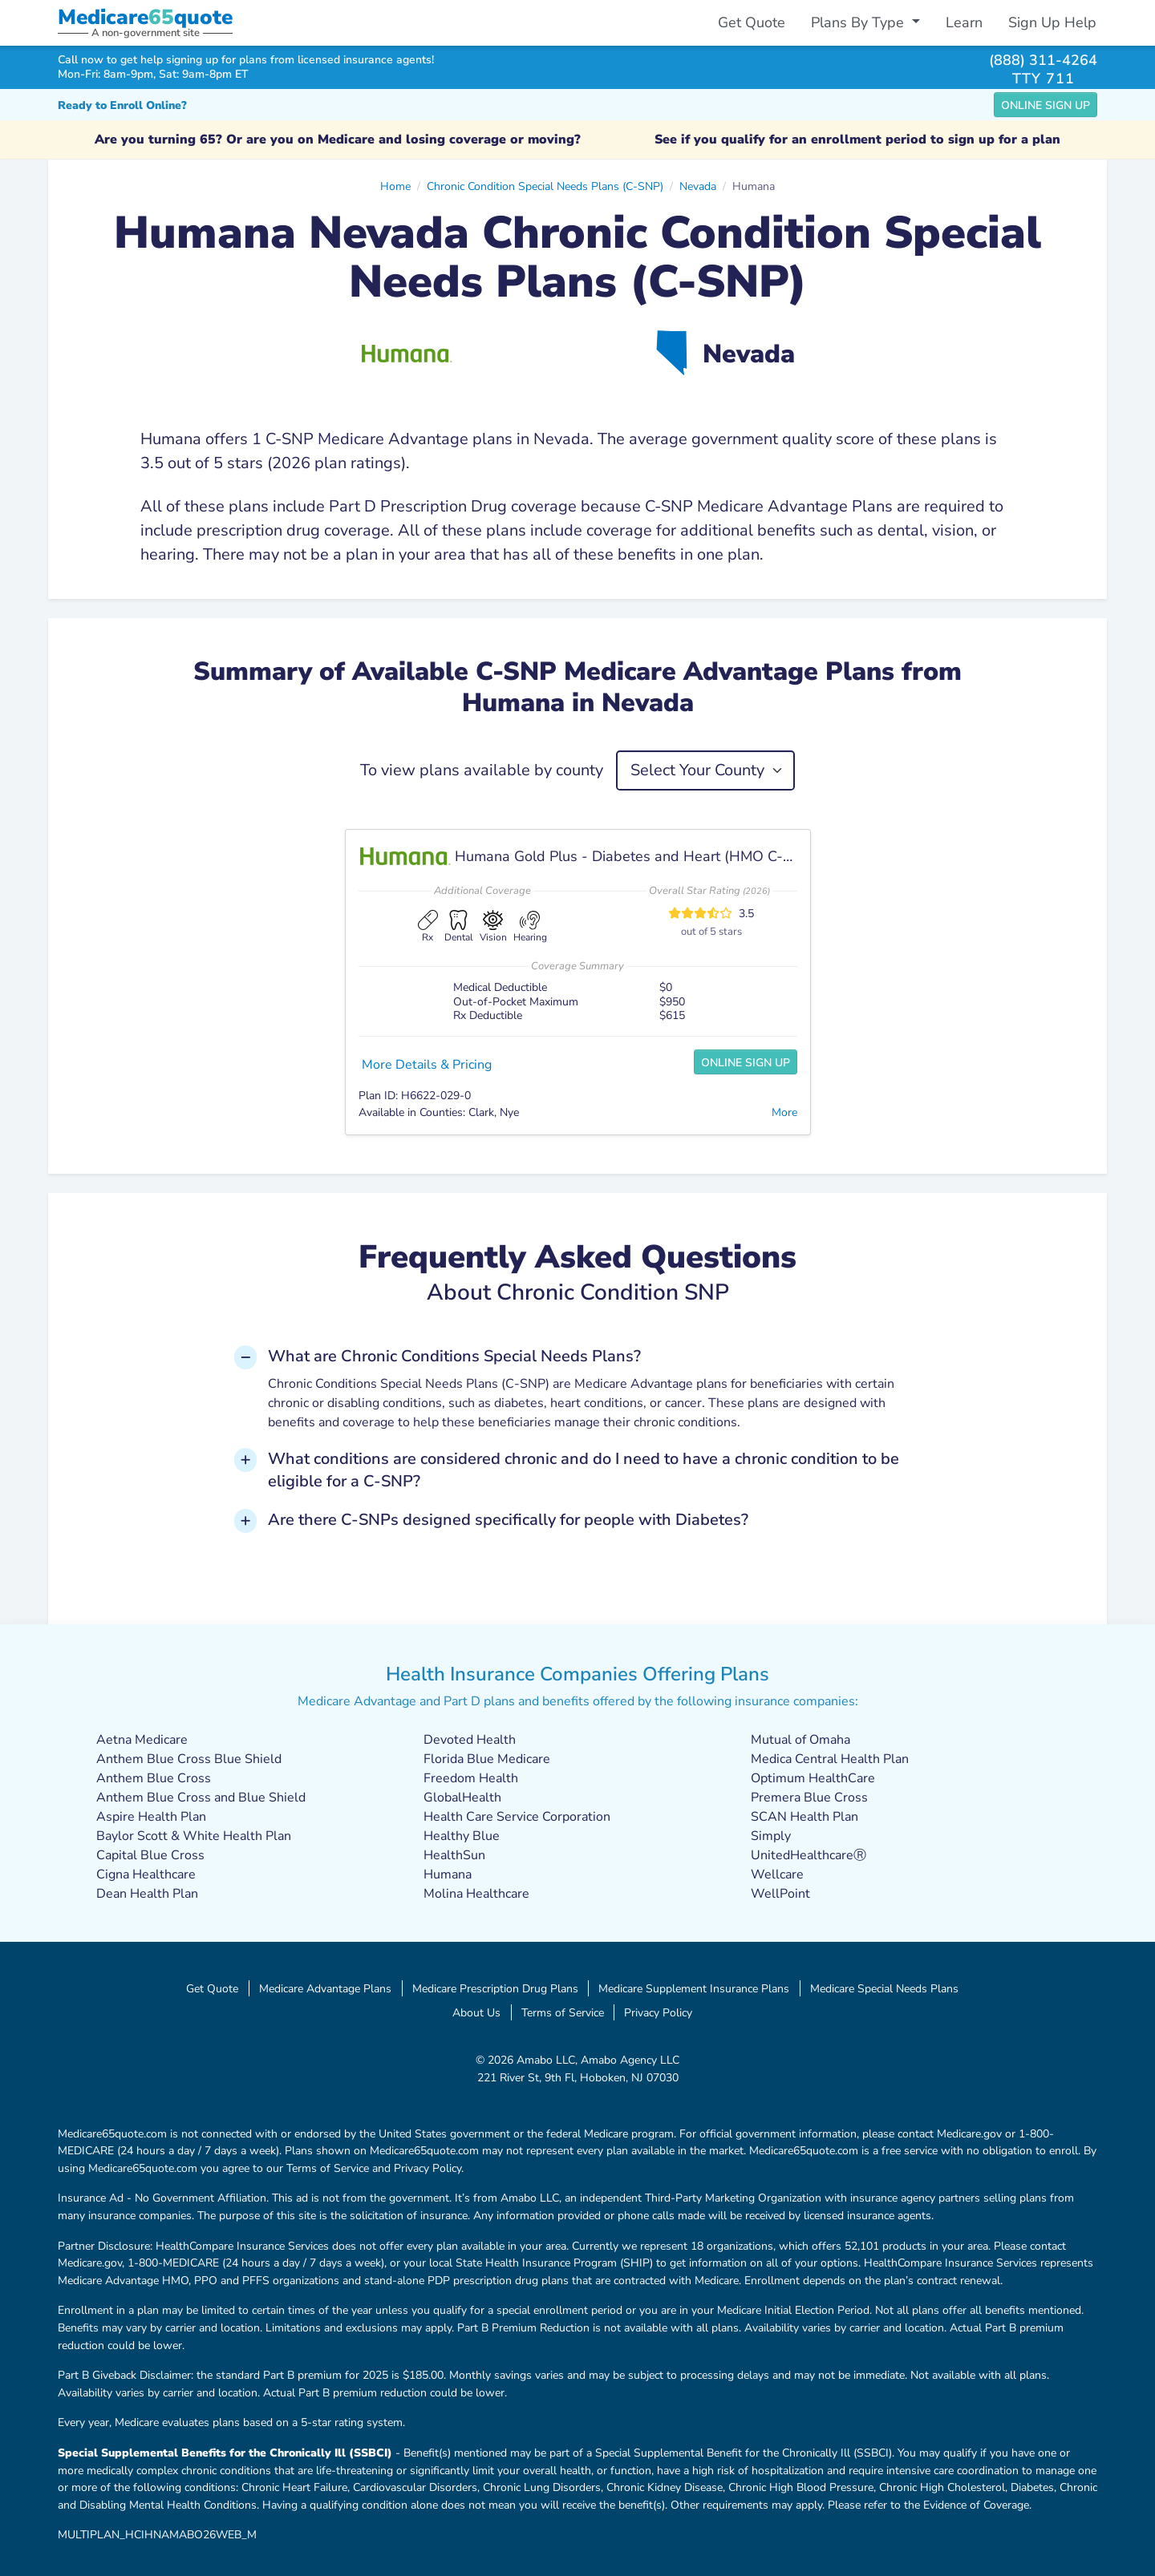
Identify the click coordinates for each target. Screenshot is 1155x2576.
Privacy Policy (658, 2012)
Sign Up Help (1052, 22)
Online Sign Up (1045, 105)
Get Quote (751, 22)
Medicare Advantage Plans (325, 1988)
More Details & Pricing (427, 1065)
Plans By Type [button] (859, 22)
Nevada (697, 186)
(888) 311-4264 (1043, 60)
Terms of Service (562, 2012)
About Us (476, 2012)
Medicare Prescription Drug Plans (495, 1988)
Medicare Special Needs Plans (884, 1988)
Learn (964, 22)
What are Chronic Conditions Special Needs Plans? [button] (454, 1356)
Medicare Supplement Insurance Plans (693, 1988)
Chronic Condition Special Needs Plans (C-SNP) (545, 186)
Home (395, 186)
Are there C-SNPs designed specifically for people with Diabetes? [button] (508, 1520)
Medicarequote (145, 17)
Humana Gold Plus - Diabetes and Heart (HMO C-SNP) (635, 856)
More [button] (784, 1112)
